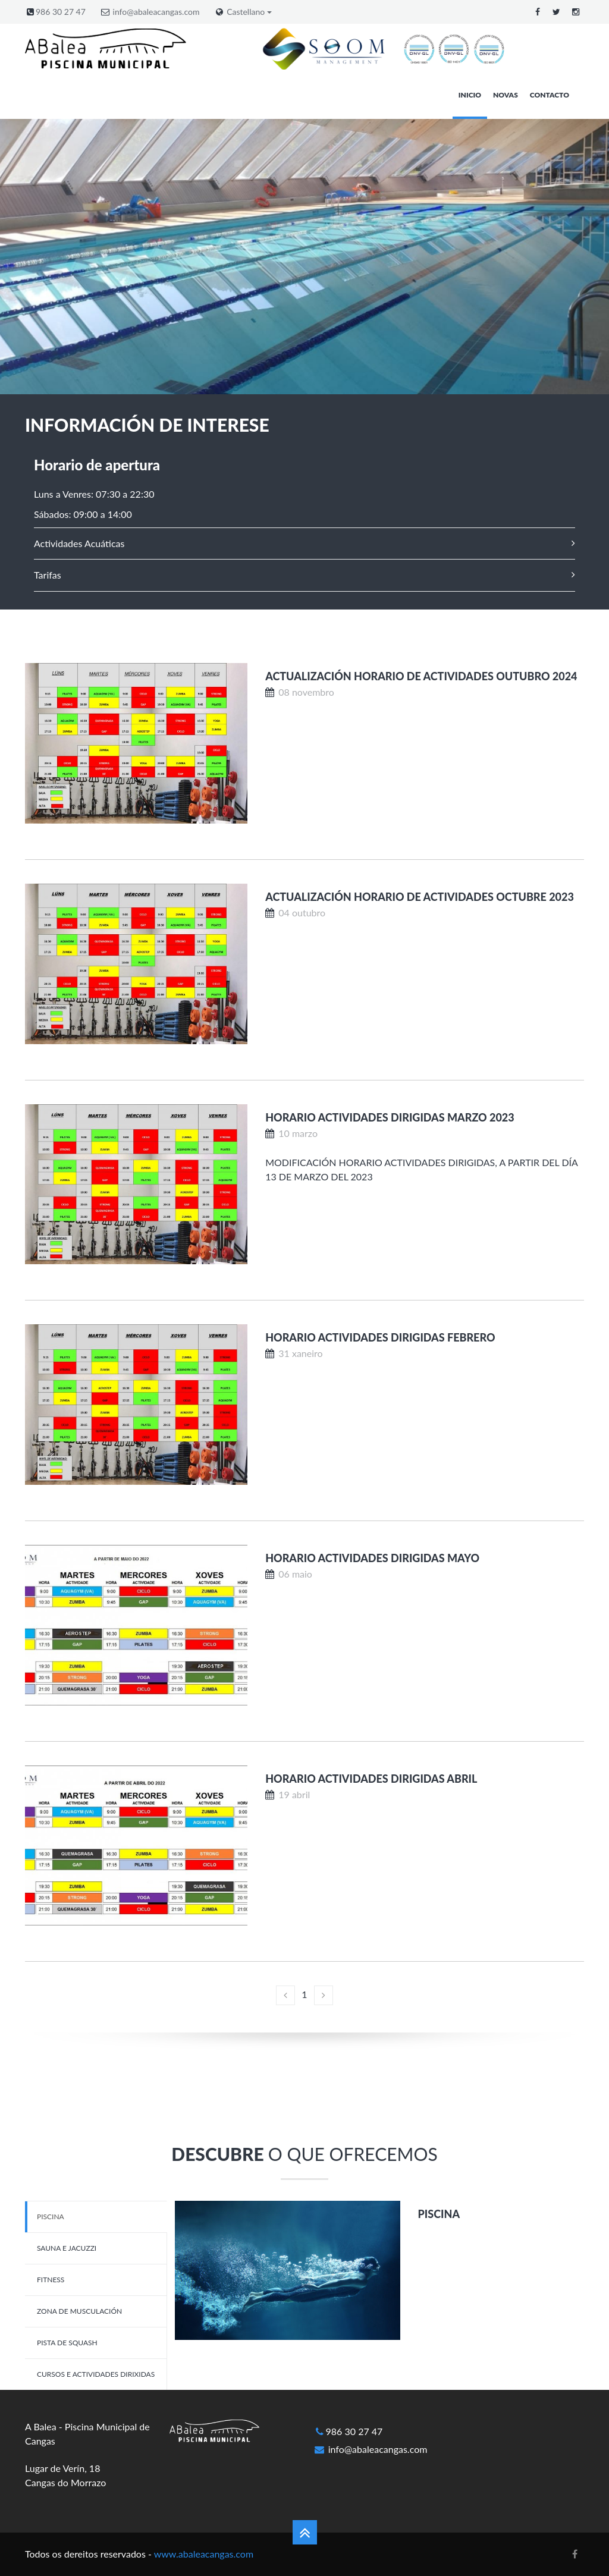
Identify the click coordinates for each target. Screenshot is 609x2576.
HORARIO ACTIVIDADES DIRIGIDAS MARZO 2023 (389, 1117)
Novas (505, 94)
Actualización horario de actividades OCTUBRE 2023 (419, 896)
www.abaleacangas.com (203, 2553)
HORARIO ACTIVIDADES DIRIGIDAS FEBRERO (380, 1337)
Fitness (50, 2279)
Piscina (50, 2216)
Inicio (470, 94)
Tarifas (47, 574)
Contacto (549, 94)
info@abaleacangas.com (156, 12)
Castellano (249, 12)
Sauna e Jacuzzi (66, 2248)
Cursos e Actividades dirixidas (96, 2374)
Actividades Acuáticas (79, 543)
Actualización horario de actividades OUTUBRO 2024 (421, 676)
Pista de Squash (67, 2342)
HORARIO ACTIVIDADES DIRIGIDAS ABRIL (371, 1778)
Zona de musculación (79, 2311)
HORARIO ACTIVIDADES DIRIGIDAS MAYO (372, 1558)
